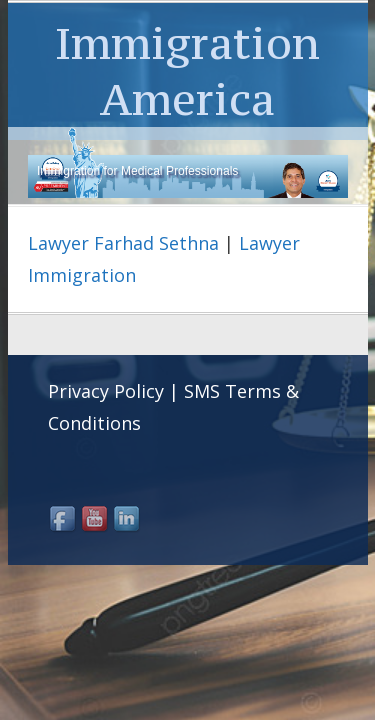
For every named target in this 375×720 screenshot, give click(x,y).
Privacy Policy (106, 391)
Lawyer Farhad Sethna (123, 243)
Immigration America (187, 71)
